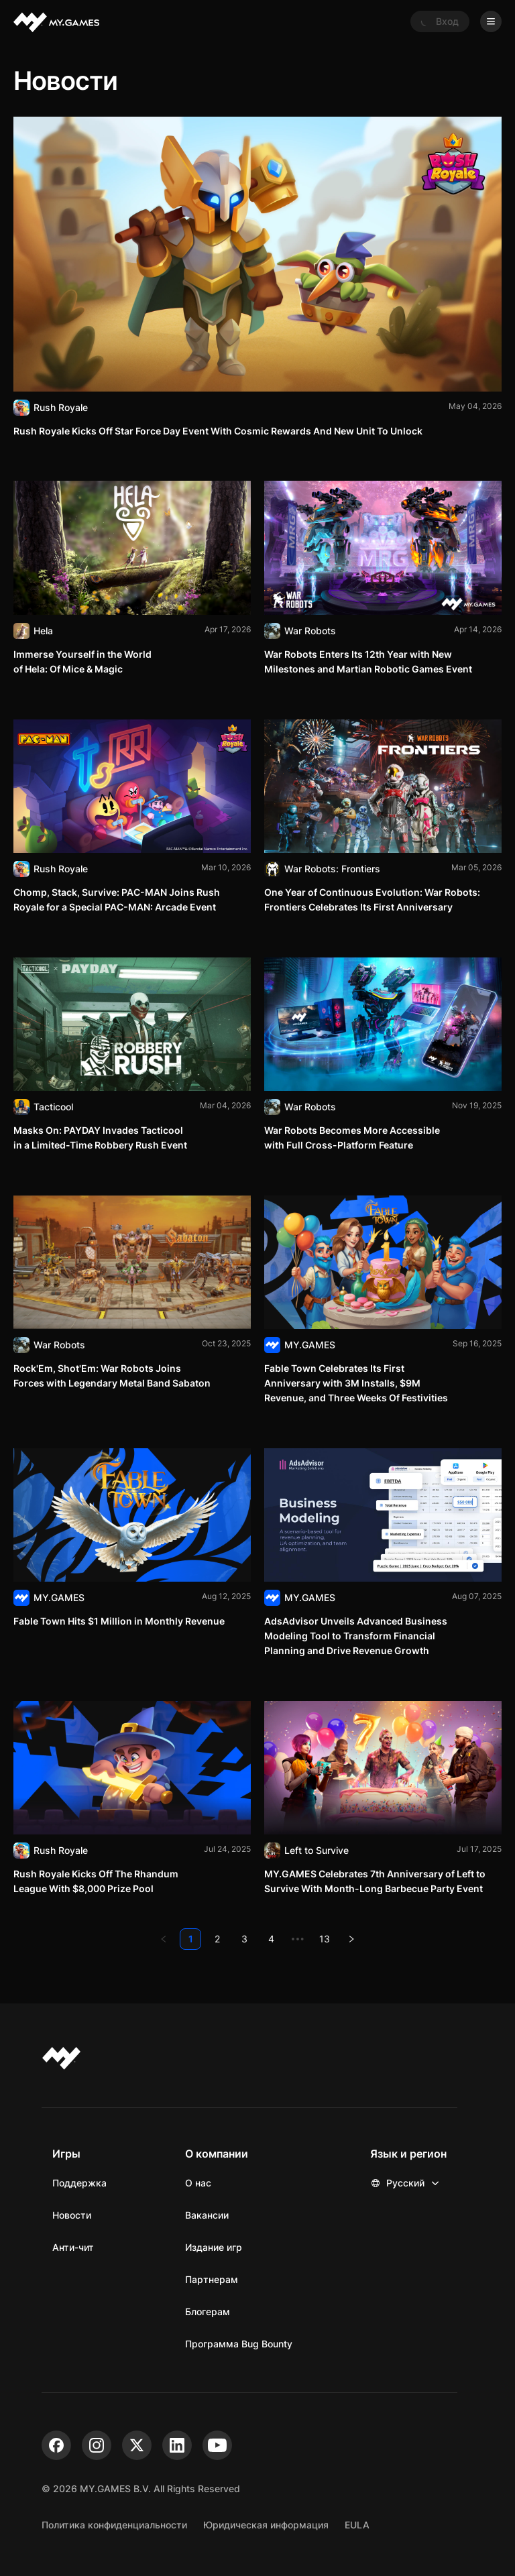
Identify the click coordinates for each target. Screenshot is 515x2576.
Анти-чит (73, 2247)
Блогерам (207, 2311)
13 (324, 1938)
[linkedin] (177, 2445)
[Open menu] (491, 21)
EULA (357, 2524)
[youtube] (217, 2445)
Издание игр (213, 2247)
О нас (198, 2182)
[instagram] (96, 2445)
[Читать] (257, 277)
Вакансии (207, 2215)
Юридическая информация (266, 2524)
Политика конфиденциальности (114, 2524)
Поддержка (79, 2182)
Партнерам (211, 2279)
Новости (71, 2215)
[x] (137, 2445)
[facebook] (56, 2445)
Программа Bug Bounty (238, 2343)
